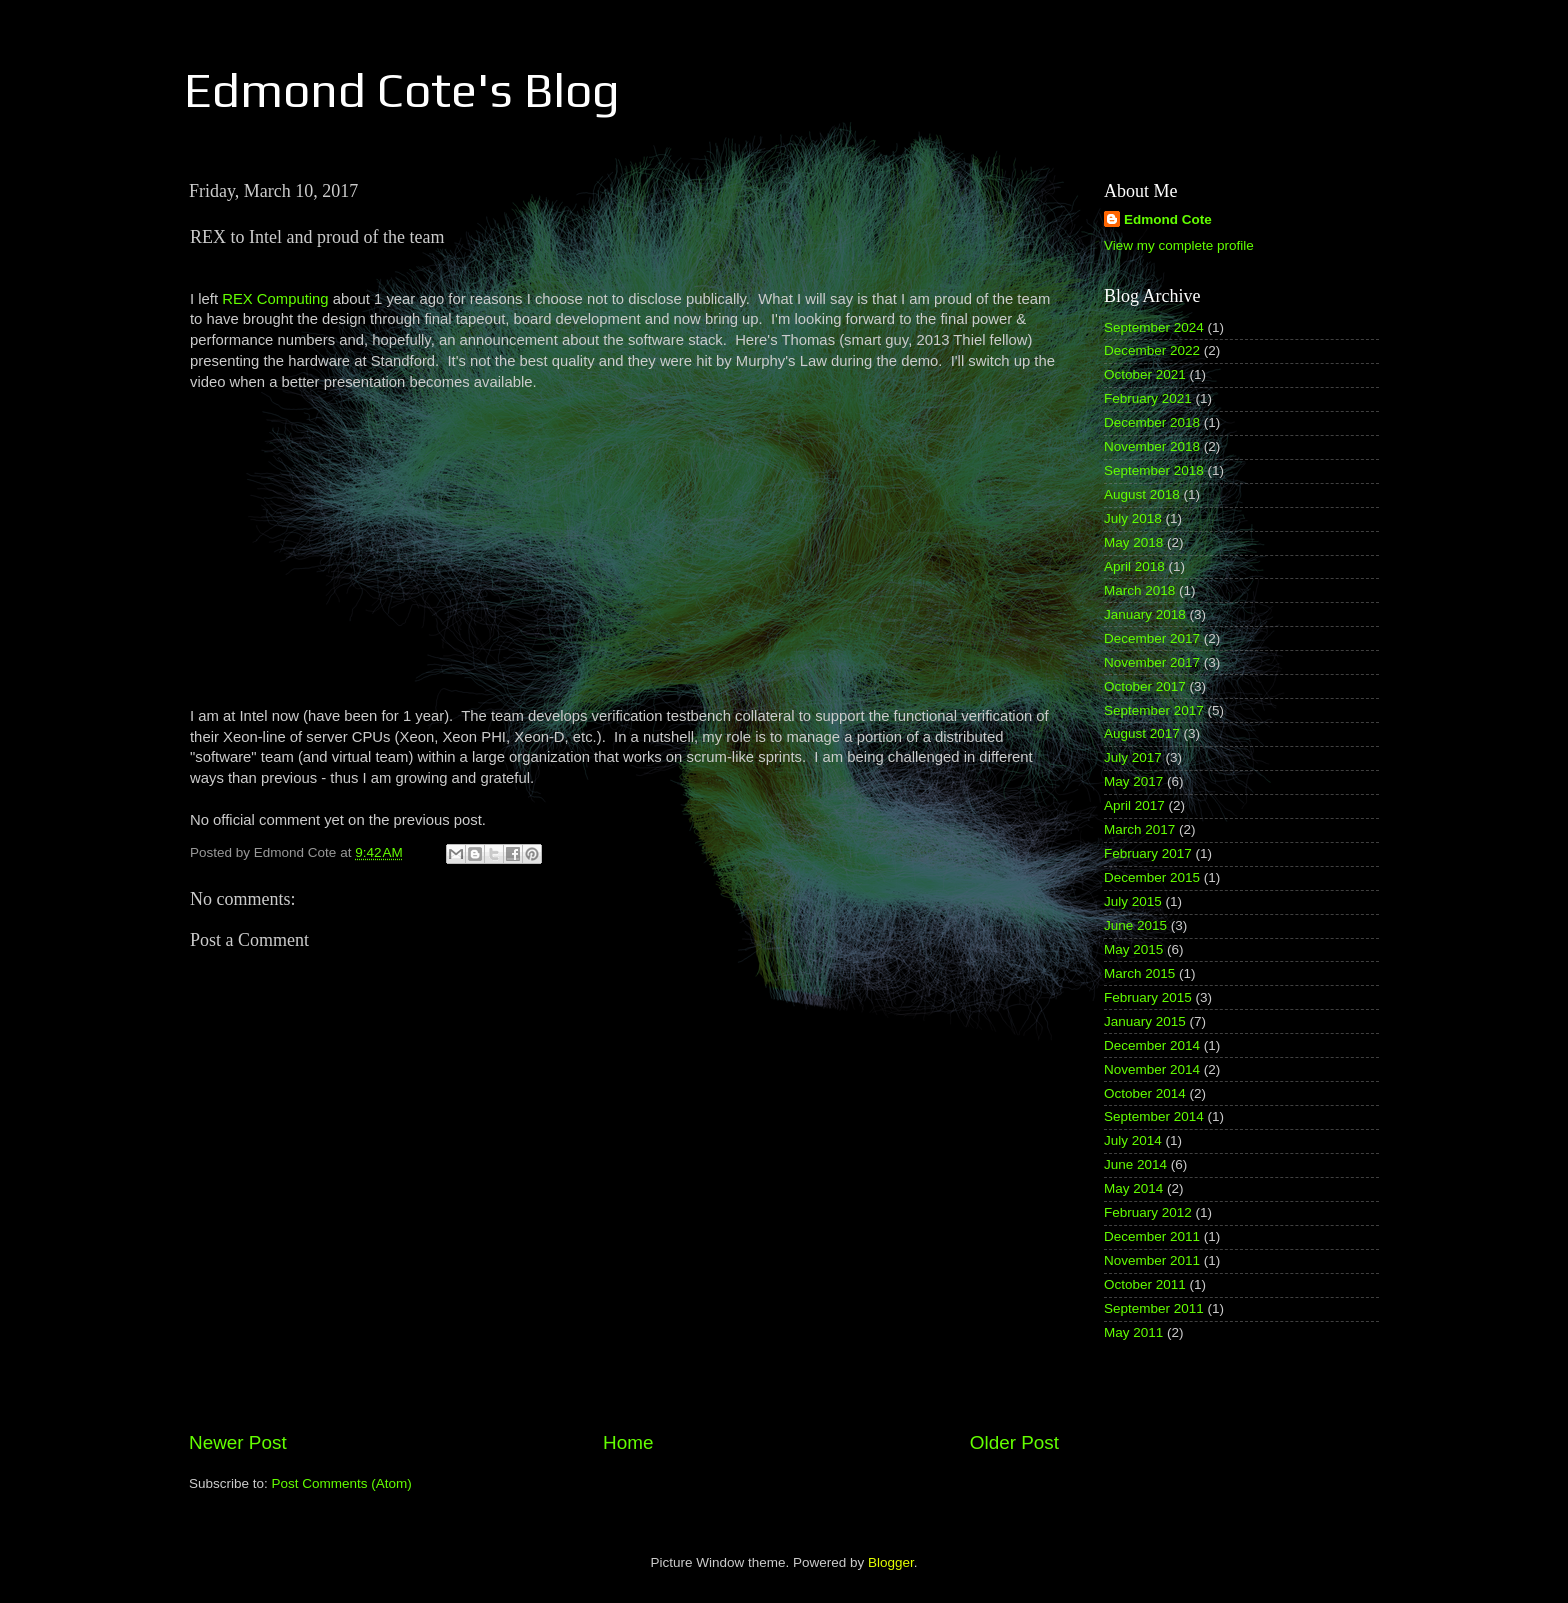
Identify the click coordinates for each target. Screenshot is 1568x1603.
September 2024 (1154, 327)
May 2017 (1133, 781)
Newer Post (238, 1442)
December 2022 (1152, 350)
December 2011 (1152, 1236)
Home (628, 1442)
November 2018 (1152, 446)
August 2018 (1142, 494)
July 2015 (1133, 901)
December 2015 (1152, 877)
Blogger (891, 1562)
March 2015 (1139, 973)
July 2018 (1133, 518)
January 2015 (1145, 1021)
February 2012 (1148, 1212)
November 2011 (1152, 1260)
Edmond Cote (1168, 219)
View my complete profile (1179, 245)
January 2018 (1145, 614)
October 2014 (1145, 1093)
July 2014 (1133, 1140)
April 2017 (1134, 805)
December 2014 (1152, 1045)
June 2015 (1135, 925)
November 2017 (1152, 662)
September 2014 (1154, 1116)
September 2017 (1154, 710)
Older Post (1014, 1442)
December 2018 (1152, 422)
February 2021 (1148, 398)
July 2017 (1133, 757)
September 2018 (1154, 470)
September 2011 (1154, 1308)
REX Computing (275, 299)
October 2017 (1145, 686)
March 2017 (1139, 829)
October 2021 (1145, 374)
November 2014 (1152, 1069)
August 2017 (1142, 733)
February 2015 (1148, 997)
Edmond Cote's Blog (402, 90)
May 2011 (1133, 1332)
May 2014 (1133, 1188)
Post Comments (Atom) (342, 1483)
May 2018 (1133, 542)
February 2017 (1148, 853)
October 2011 (1145, 1284)
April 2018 (1134, 566)
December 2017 (1152, 638)
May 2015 (1133, 949)
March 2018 (1139, 590)
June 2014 (1135, 1164)
